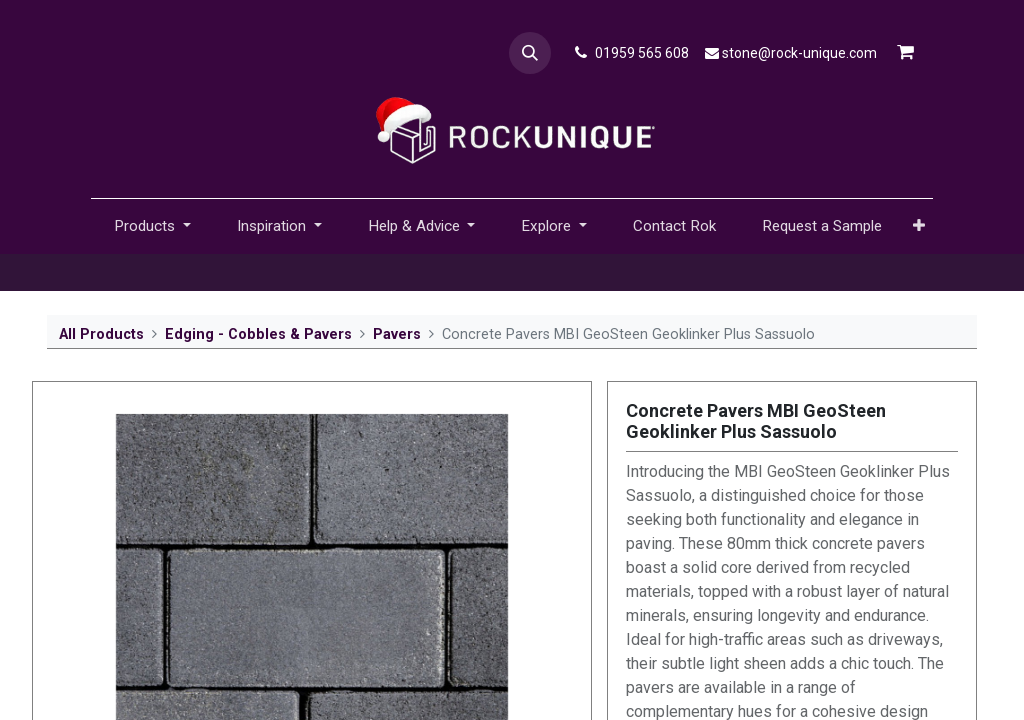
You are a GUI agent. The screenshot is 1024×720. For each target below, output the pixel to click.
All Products (101, 334)
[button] (530, 53)
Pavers (397, 334)
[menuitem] (674, 226)
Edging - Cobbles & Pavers (258, 334)
